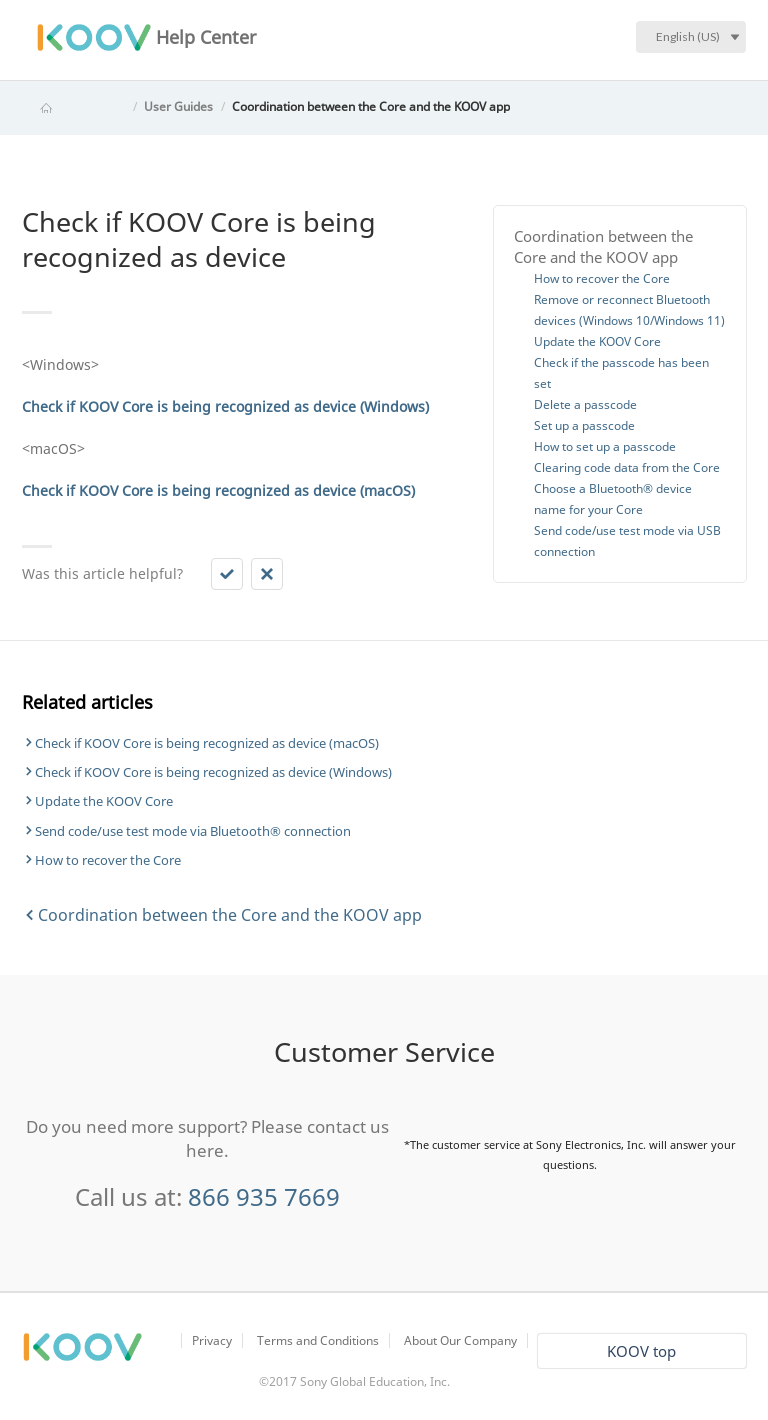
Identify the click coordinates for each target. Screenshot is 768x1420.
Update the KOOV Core (597, 341)
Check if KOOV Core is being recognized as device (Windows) (213, 772)
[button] (227, 574)
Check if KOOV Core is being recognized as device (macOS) (207, 743)
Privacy (212, 1340)
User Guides (178, 106)
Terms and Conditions (318, 1340)
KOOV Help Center (74, 106)
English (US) (688, 36)
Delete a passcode (585, 404)
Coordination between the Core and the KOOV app (371, 106)
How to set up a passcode (605, 446)
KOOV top (641, 1351)
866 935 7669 (264, 1196)
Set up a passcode (584, 425)
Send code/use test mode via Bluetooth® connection (193, 831)
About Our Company (460, 1340)
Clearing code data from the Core (627, 467)
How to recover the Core (602, 278)
